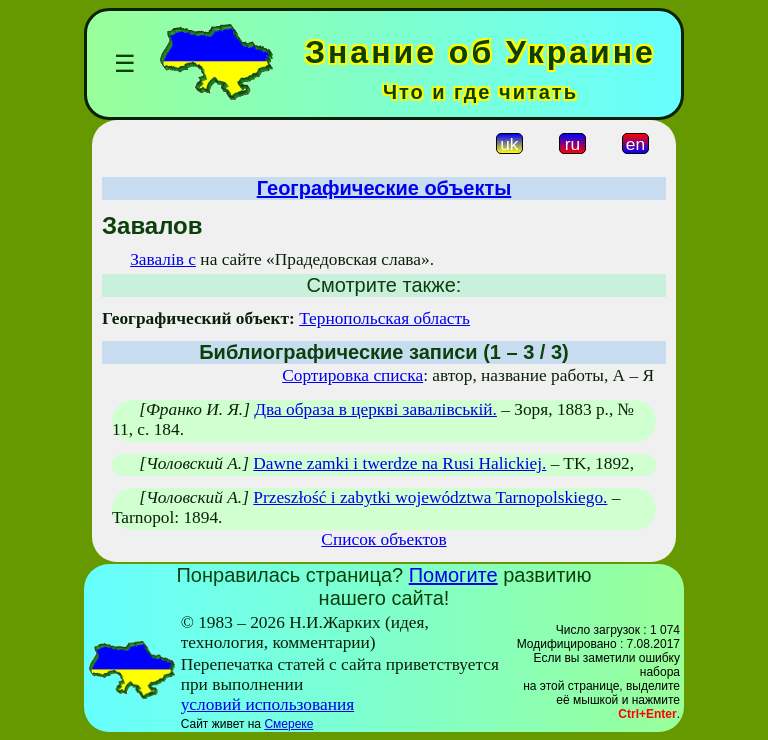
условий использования (268, 704)
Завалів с (163, 259)
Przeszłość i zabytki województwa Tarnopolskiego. (430, 497)
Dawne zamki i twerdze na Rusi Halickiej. (399, 463)
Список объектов (383, 539)
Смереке (288, 724)
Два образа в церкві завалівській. (375, 409)
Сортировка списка (352, 375)
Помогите (453, 575)
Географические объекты (384, 188)
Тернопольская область (384, 318)
